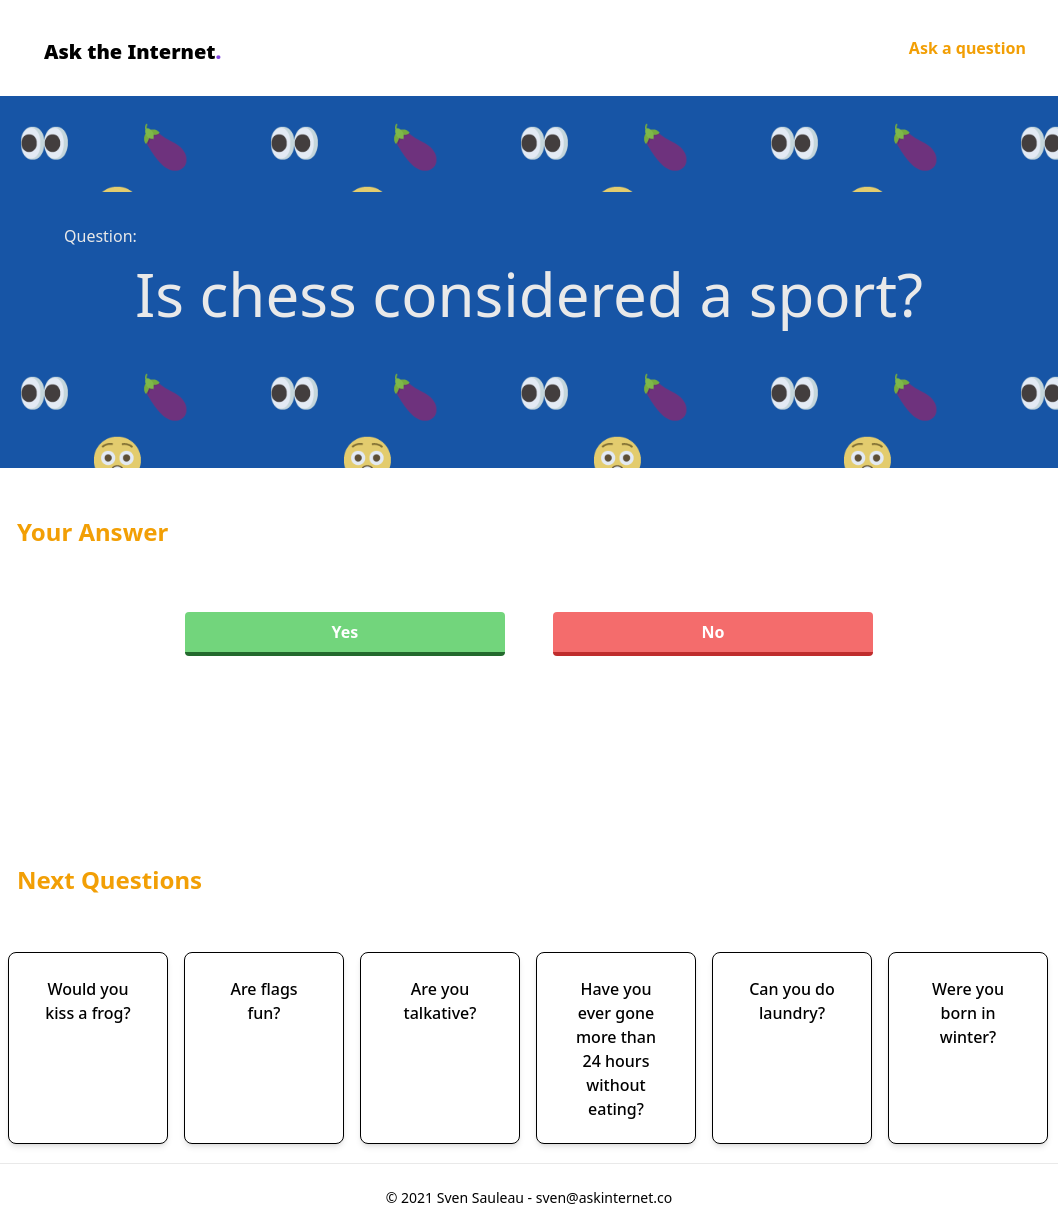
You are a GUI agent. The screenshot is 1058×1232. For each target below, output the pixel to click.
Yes (345, 632)
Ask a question (967, 48)
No (712, 632)
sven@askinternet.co (604, 1197)
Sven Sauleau (482, 1197)
